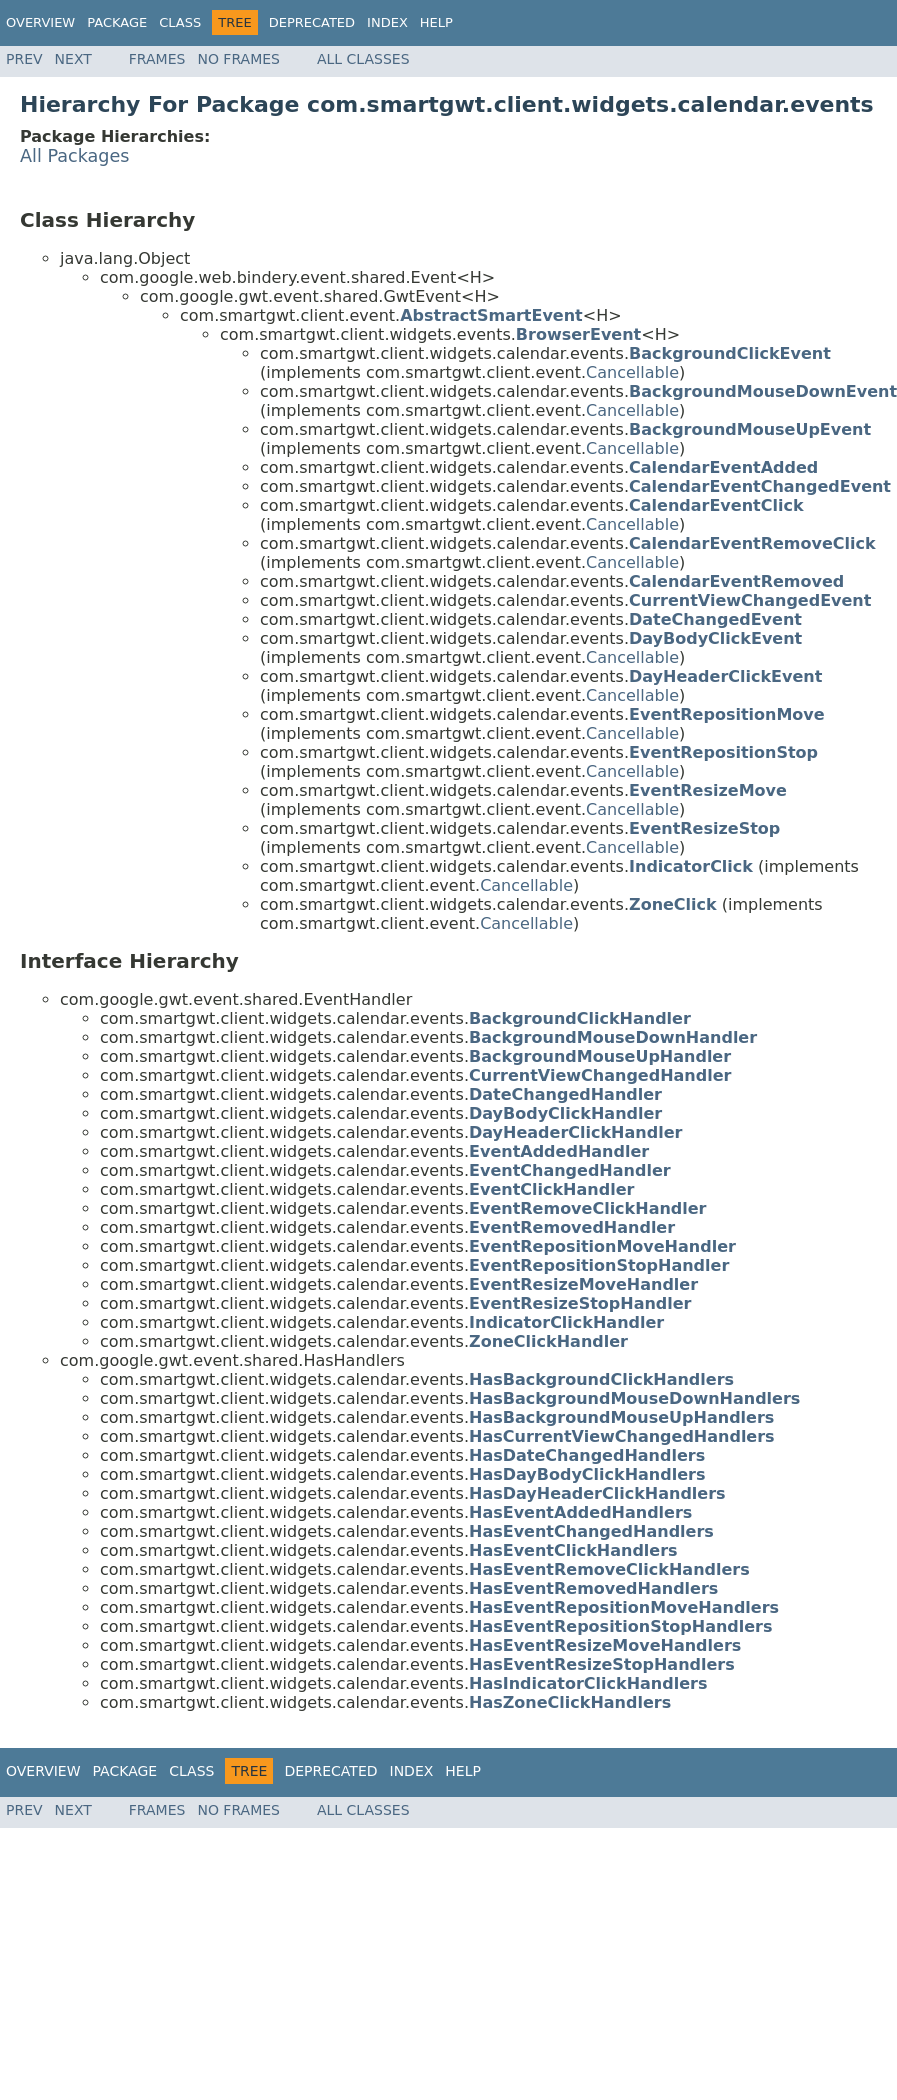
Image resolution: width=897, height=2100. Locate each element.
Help (436, 22)
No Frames (238, 59)
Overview (40, 22)
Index (387, 22)
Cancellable (632, 372)
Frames (157, 59)
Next (73, 59)
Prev (24, 59)
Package (117, 22)
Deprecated (312, 22)
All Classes (363, 59)
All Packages (75, 156)
